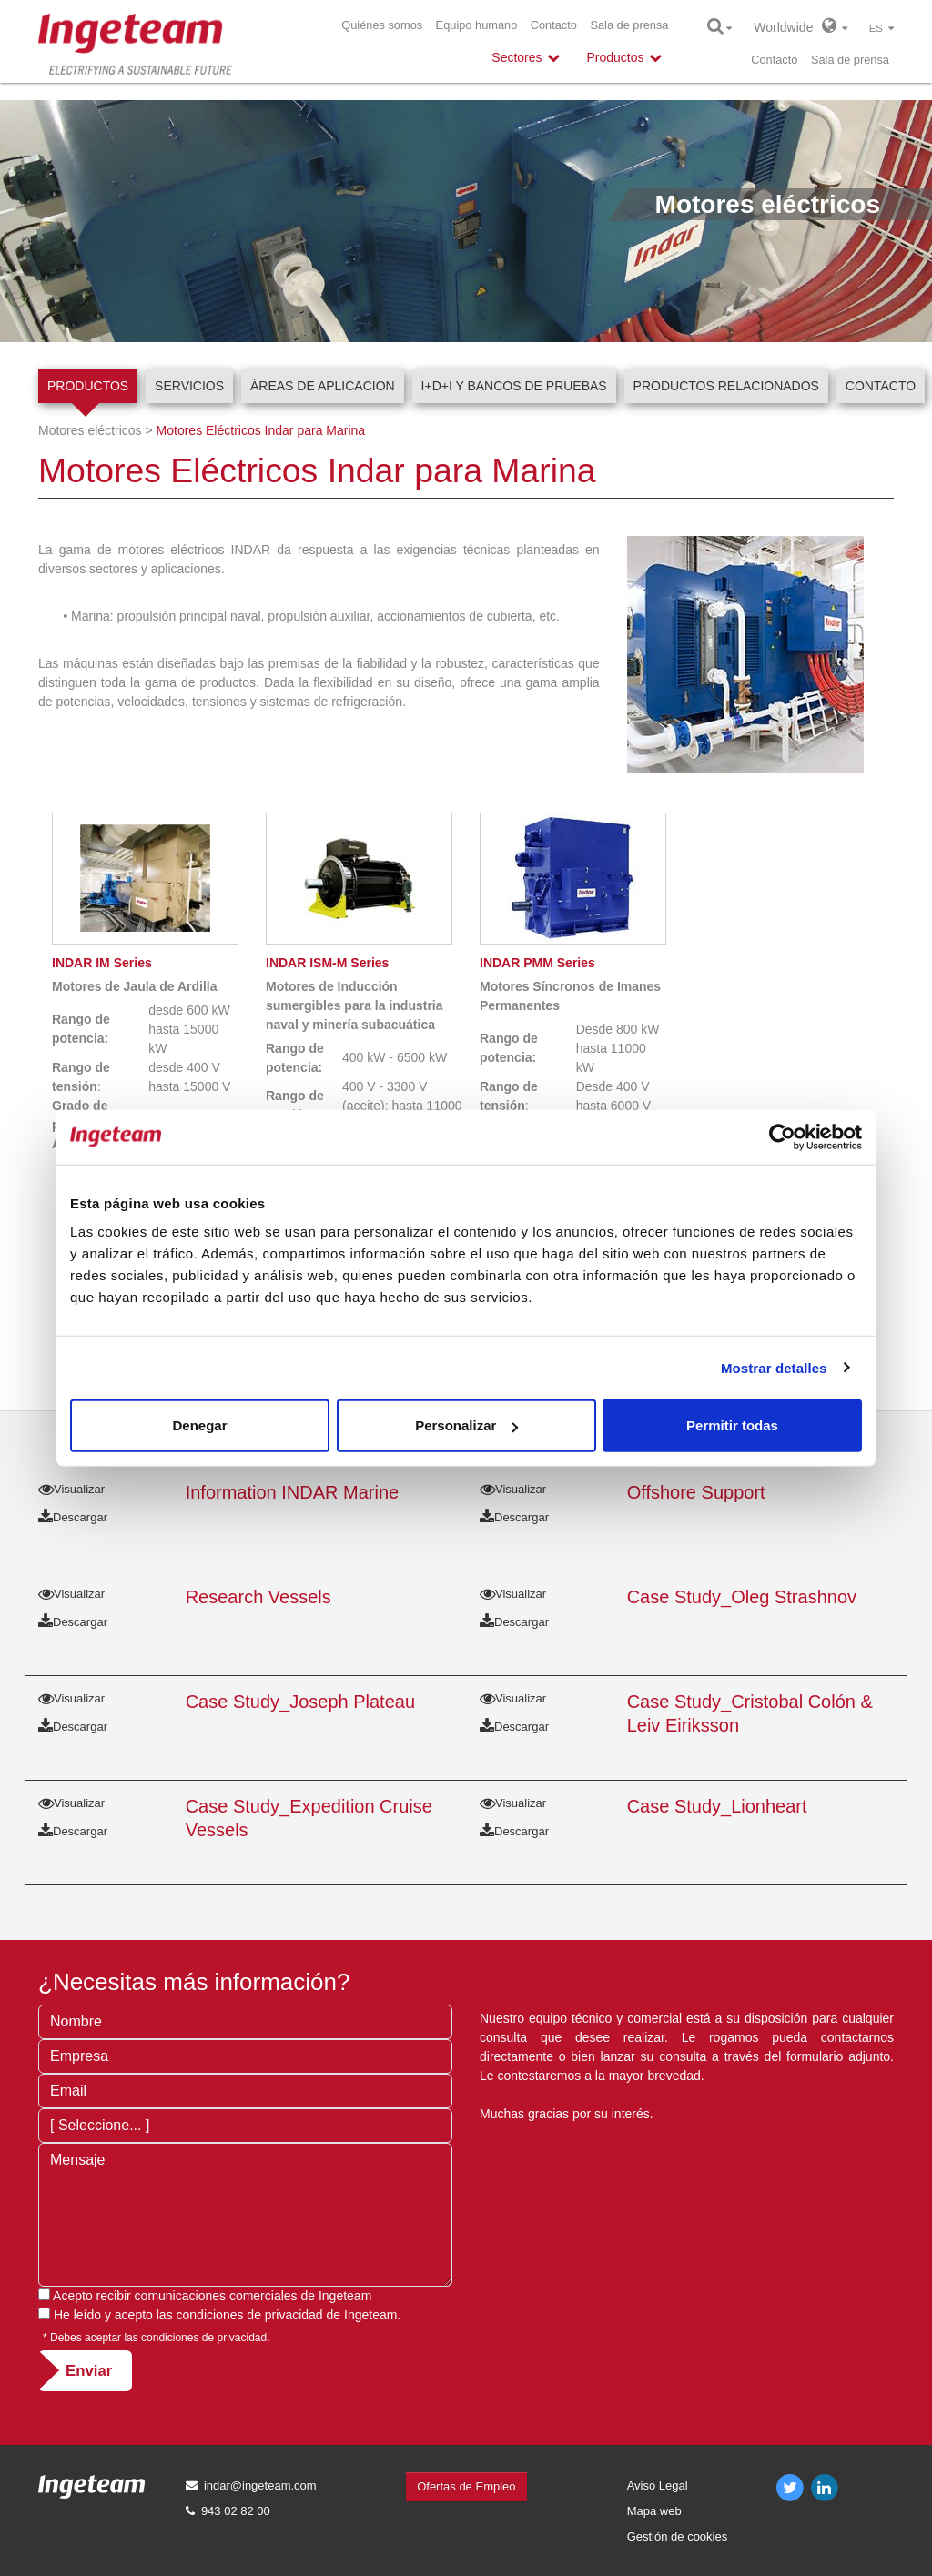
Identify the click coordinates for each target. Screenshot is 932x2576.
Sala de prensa (629, 25)
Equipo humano (477, 25)
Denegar (199, 1425)
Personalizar (466, 1425)
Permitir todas (732, 1425)
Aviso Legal (657, 2485)
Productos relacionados (726, 386)
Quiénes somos (381, 25)
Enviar (89, 2370)
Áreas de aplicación (322, 386)
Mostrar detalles (774, 1367)
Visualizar (71, 1489)
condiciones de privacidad (250, 2315)
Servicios (189, 386)
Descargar (72, 1517)
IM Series (102, 962)
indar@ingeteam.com (260, 2485)
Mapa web (654, 2511)
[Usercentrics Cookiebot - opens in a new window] (782, 1136)
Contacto (554, 25)
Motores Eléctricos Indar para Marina (261, 430)
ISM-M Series (327, 962)
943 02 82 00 (235, 2511)
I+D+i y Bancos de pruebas (514, 386)
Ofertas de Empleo (466, 2486)
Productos (87, 386)
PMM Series (537, 962)
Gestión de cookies (677, 2536)
